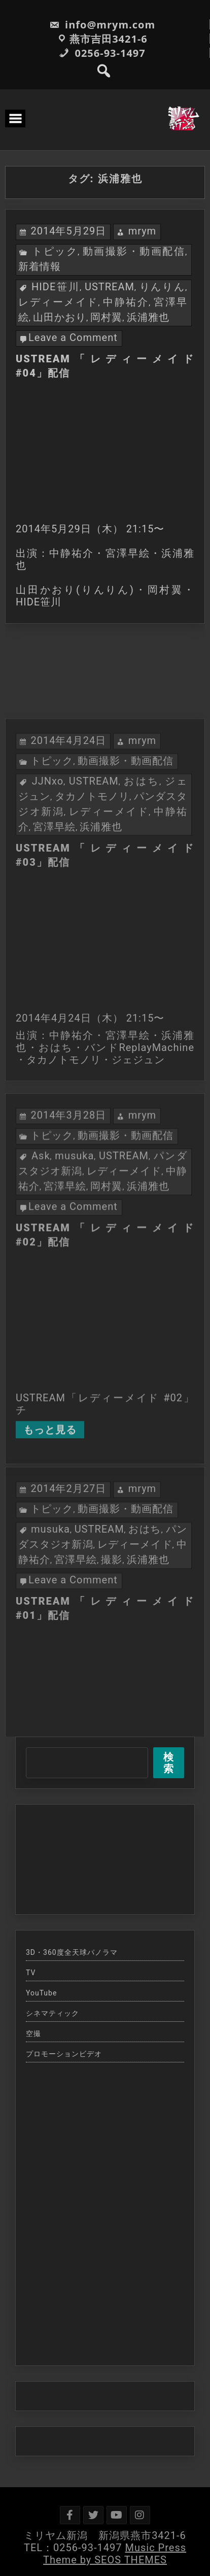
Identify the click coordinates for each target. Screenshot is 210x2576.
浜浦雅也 (148, 317)
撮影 (111, 1646)
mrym (142, 231)
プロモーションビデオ (64, 2054)
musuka (74, 1250)
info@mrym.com (102, 24)
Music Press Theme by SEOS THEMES (114, 2553)
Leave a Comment (73, 337)
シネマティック (52, 2013)
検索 (168, 1762)
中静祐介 (126, 302)
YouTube (41, 1993)
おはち (141, 873)
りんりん (162, 287)
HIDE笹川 (55, 287)
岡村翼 (106, 317)
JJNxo (47, 873)
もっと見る (50, 1524)
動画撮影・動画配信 (134, 251)
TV (31, 1973)
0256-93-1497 (102, 53)
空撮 (33, 2033)
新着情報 (39, 266)
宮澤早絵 (54, 918)
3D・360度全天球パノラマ (72, 1952)
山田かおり (59, 317)
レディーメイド (58, 302)
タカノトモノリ (92, 888)
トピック (54, 251)
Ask (40, 1250)
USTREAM (109, 287)
